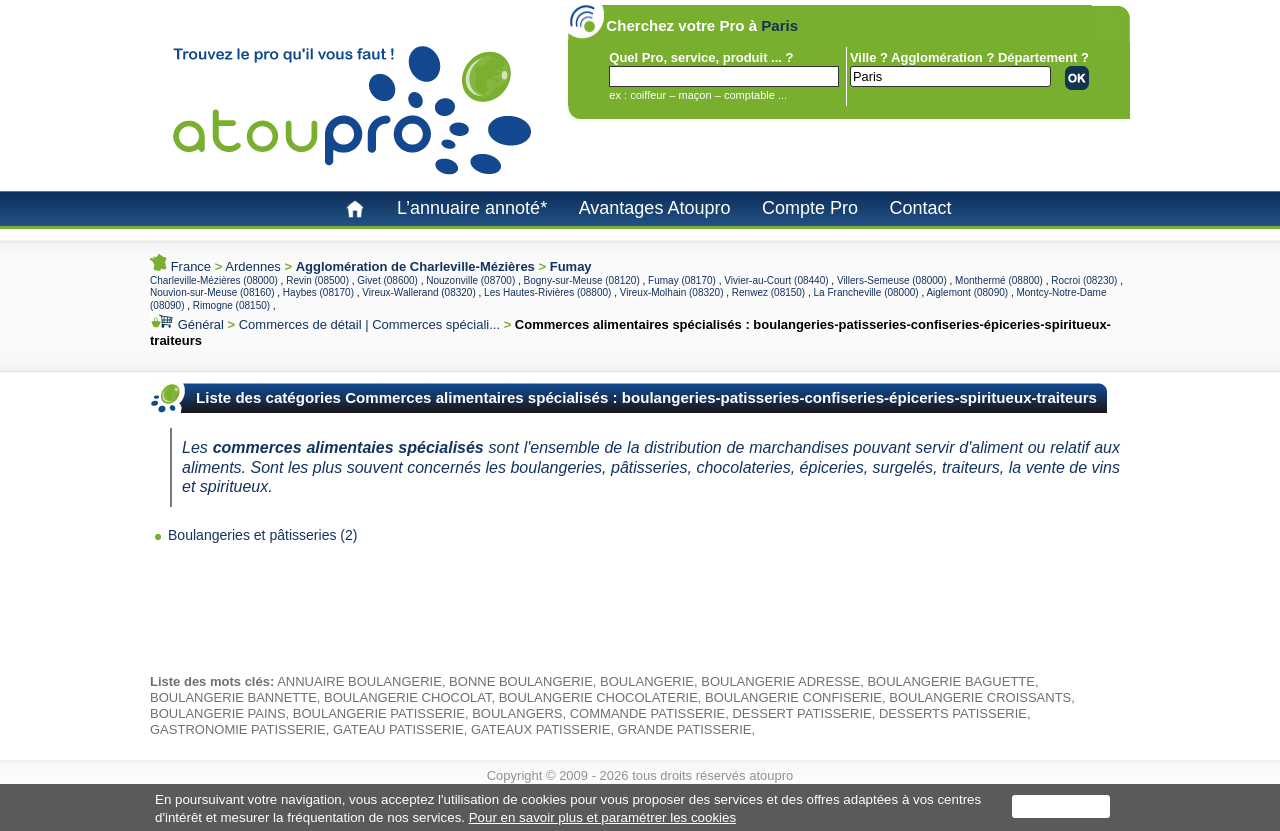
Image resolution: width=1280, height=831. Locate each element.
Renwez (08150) (768, 292)
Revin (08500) (317, 280)
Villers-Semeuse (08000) (892, 280)
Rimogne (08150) (231, 305)
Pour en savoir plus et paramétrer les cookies (602, 817)
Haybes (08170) (318, 292)
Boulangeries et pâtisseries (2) (263, 535)
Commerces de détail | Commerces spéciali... (369, 324)
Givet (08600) (387, 280)
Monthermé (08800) (999, 280)
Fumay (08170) (682, 280)
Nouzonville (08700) (470, 280)
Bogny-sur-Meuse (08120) (582, 280)
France (191, 266)
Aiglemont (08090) (967, 292)
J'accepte (1061, 807)
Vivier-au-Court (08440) (776, 280)
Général (201, 324)
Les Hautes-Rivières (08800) (547, 292)
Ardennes (253, 266)
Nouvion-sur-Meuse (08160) (212, 292)
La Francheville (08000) (866, 292)
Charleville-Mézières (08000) (214, 280)
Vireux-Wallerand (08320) (418, 292)
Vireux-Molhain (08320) (672, 292)
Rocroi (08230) (1084, 280)
